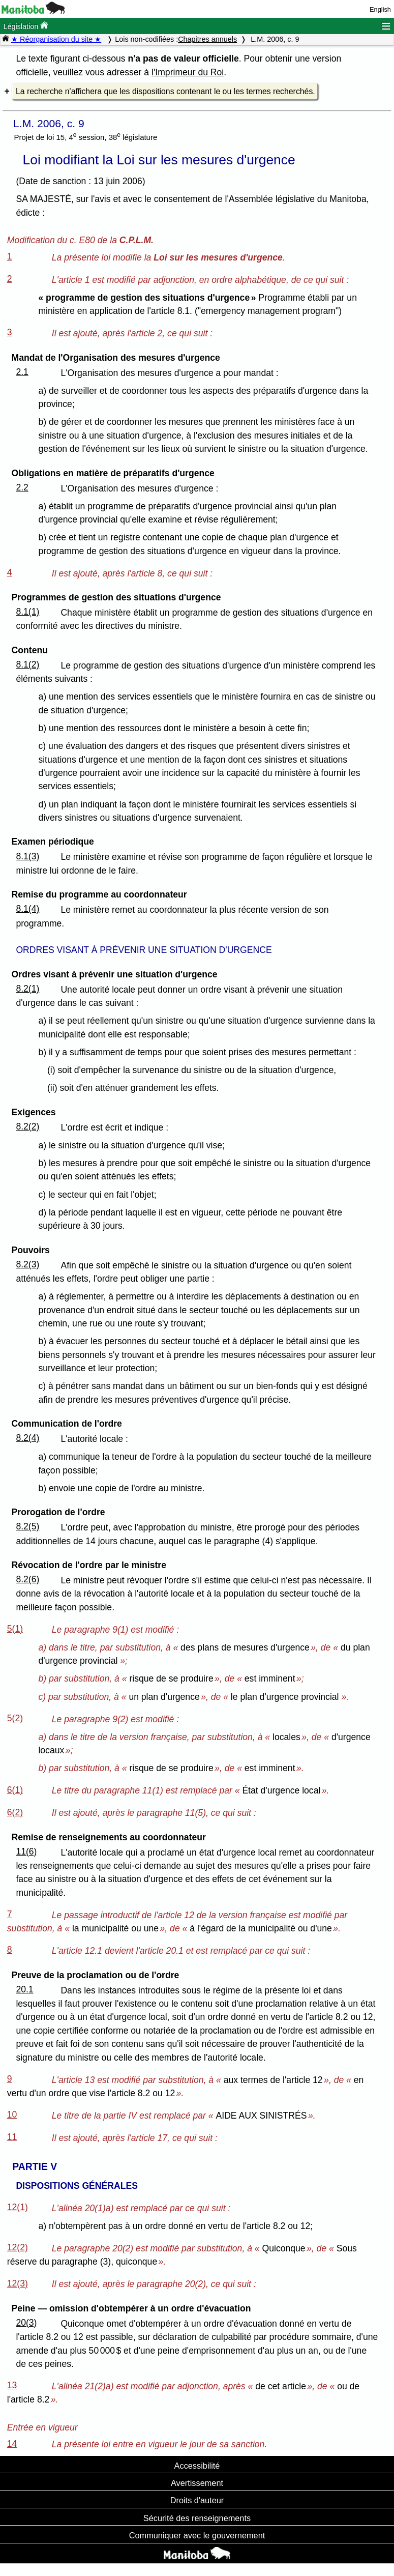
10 (12, 2114)
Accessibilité (197, 2465)
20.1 (24, 1989)
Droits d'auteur (197, 2500)
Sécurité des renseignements (197, 2518)
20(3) (26, 2323)
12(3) (17, 2283)
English (380, 9)
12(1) (17, 2207)
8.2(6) (27, 1579)
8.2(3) (27, 1264)
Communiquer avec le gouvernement (197, 2535)
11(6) (26, 1851)
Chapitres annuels (207, 39)
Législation (25, 26)
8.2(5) (27, 1526)
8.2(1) (27, 988)
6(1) (15, 1790)
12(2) (17, 2247)
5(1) (15, 1629)
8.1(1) (27, 611)
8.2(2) (27, 1126)
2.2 (22, 487)
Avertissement (197, 2482)
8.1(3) (27, 856)
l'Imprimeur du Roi (187, 72)
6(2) (15, 1812)
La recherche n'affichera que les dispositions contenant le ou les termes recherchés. (165, 91)
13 (12, 2385)
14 (12, 2444)
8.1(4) (27, 909)
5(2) (15, 1718)
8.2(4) (27, 1438)
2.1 (22, 372)
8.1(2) (27, 664)
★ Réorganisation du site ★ (56, 39)
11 (12, 2137)
